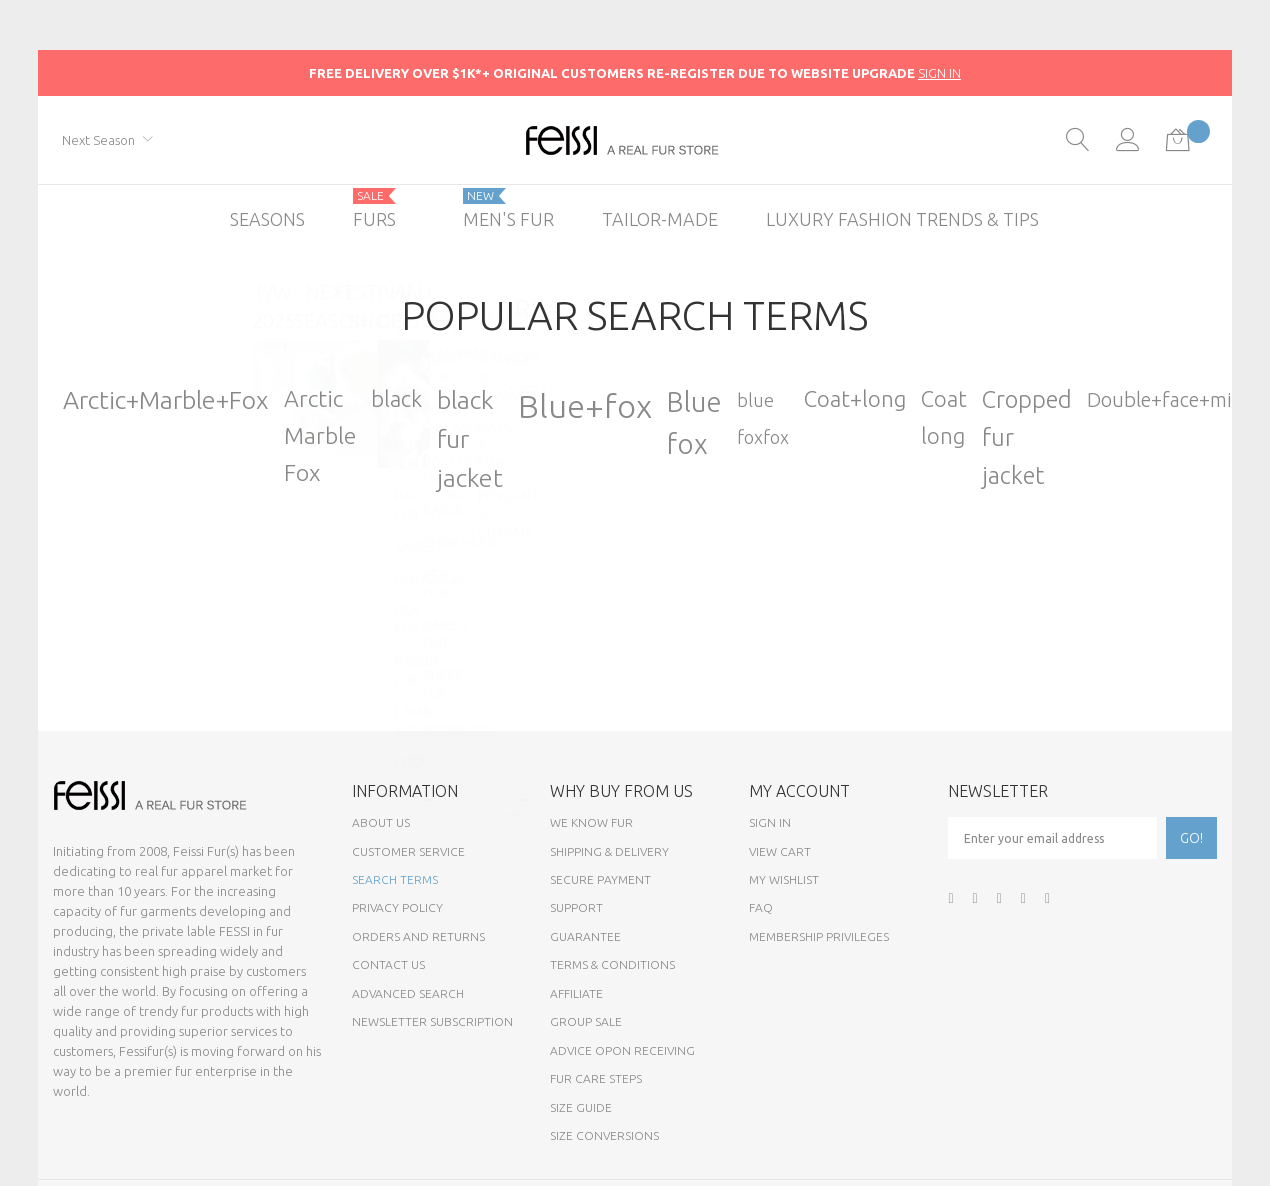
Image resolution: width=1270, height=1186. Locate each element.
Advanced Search (408, 993)
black (396, 398)
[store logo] (634, 140)
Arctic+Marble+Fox (166, 400)
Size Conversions (604, 1135)
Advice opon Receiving (622, 1050)
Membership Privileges (819, 936)
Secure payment (600, 879)
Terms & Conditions (612, 964)
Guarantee (585, 936)
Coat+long (855, 398)
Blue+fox (585, 406)
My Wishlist (784, 879)
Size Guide (581, 1107)
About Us (381, 822)
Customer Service (408, 851)
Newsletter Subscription (432, 1021)
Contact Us (388, 964)
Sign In (770, 822)
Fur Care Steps (596, 1078)
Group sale (586, 1021)
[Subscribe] (1191, 838)
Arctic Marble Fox (320, 435)
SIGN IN (939, 73)
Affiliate (576, 993)
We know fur (591, 822)
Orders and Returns (418, 936)
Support (576, 907)
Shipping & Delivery (609, 851)
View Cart (780, 851)
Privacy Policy (397, 907)
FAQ (761, 907)
